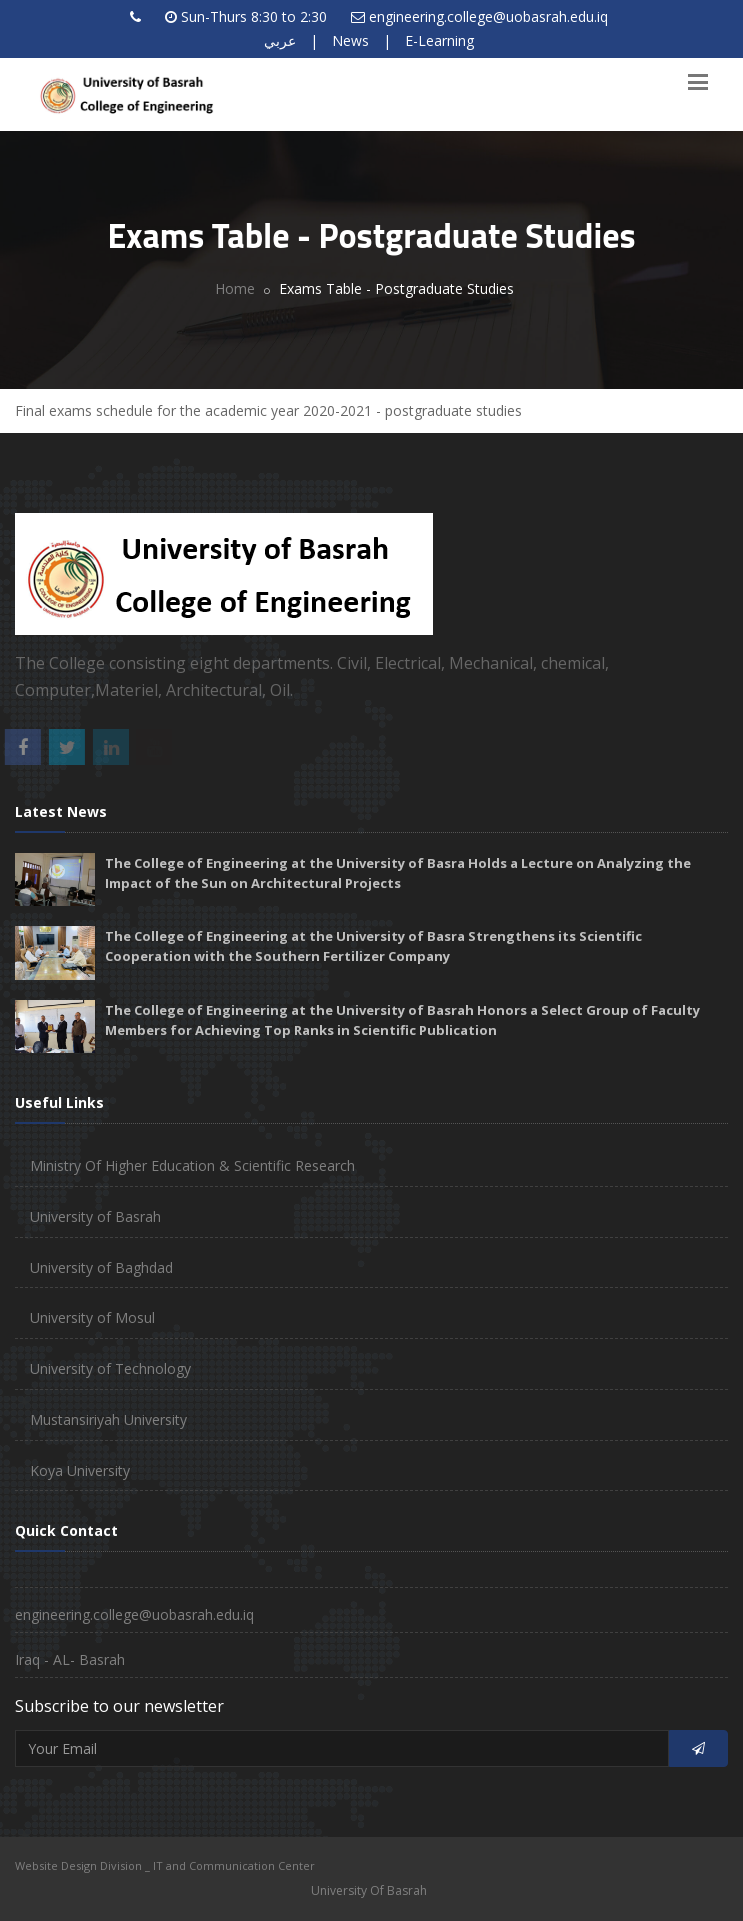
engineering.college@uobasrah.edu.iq (488, 16)
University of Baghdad (101, 1267)
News (350, 40)
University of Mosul (92, 1317)
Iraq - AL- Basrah (70, 1659)
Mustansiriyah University (108, 1419)
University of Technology (110, 1368)
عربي (280, 40)
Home (235, 288)
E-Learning (439, 40)
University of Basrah (95, 1216)
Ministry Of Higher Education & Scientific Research (192, 1165)
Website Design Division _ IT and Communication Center (165, 1865)
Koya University (80, 1470)
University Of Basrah (369, 1890)
